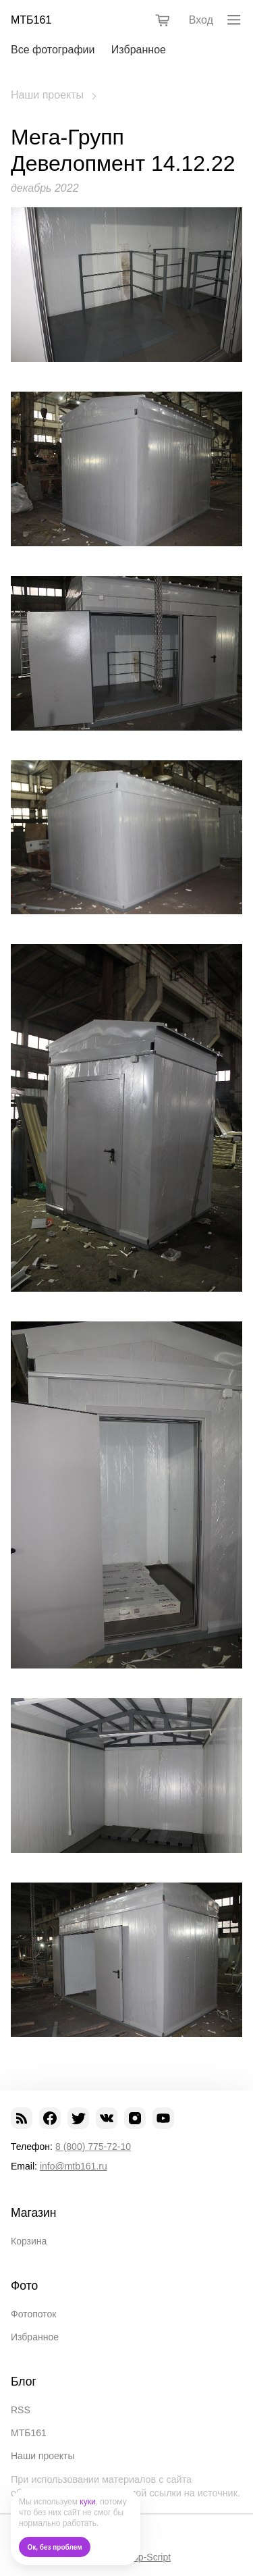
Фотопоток (33, 2314)
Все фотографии (52, 49)
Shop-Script (146, 2557)
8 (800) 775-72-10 (93, 2146)
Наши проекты (47, 95)
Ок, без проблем (55, 2547)
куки (87, 2501)
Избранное (138, 49)
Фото (24, 2286)
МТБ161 (31, 20)
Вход (201, 20)
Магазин (34, 2213)
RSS (20, 2409)
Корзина (29, 2241)
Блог (23, 2381)
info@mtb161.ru (73, 2166)
